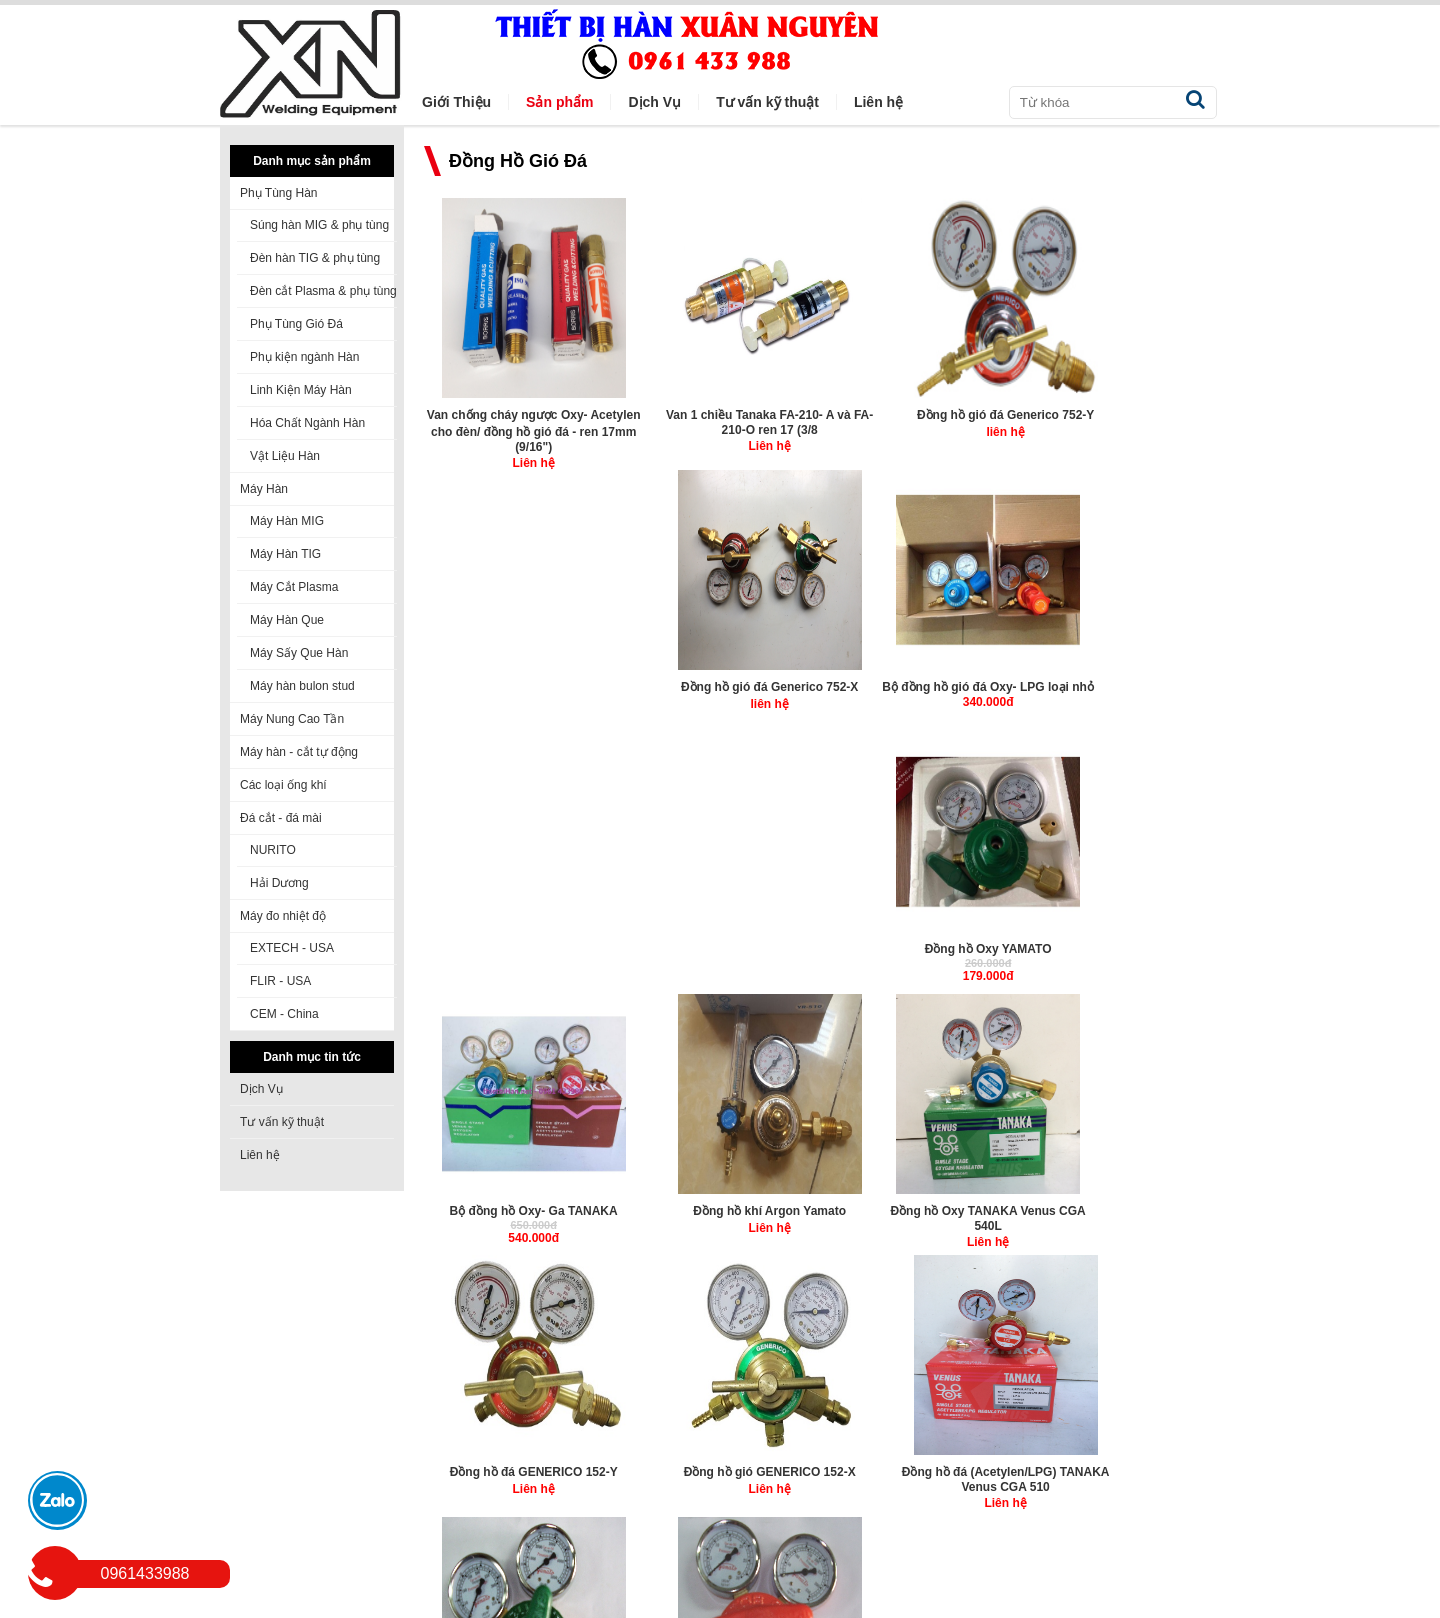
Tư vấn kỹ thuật (282, 1122)
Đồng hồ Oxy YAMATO (720, 687)
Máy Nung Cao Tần (292, 719)
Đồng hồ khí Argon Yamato (1128, 687)
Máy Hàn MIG (287, 521)
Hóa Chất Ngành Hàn (307, 423)
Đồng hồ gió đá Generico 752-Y (923, 414)
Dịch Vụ (261, 1089)
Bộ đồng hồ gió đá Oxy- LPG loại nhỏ (516, 695)
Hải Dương (279, 883)
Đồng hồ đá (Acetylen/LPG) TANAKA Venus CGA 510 (1128, 954)
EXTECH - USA (292, 948)
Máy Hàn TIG (285, 554)
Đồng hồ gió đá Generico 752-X (1127, 414)
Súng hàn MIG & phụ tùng (319, 225)
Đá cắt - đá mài (281, 818)
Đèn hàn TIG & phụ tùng (315, 258)
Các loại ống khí (283, 785)
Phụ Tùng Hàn (279, 193)
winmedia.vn (510, 1604)
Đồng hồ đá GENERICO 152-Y (720, 947)
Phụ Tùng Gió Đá (296, 324)
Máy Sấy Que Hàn (299, 653)
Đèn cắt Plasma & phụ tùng (323, 291)
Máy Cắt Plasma (294, 587)
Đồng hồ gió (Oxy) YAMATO (516, 1207)
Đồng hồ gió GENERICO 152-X (924, 947)
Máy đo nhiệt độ (283, 916)
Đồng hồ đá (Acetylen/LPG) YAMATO (720, 1214)
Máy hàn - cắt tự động (299, 752)
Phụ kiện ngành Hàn (304, 357)
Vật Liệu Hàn (285, 456)
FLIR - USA (280, 981)
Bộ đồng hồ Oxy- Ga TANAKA (924, 687)
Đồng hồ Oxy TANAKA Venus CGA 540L (515, 954)
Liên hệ (260, 1155)
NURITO (273, 850)
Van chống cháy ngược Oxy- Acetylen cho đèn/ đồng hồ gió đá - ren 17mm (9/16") (516, 430)
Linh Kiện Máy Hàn (301, 390)
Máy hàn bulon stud (302, 686)
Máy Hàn (264, 489)
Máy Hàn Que (287, 620)
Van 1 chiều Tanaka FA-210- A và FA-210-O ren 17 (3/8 (720, 421)
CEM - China (284, 1014)
